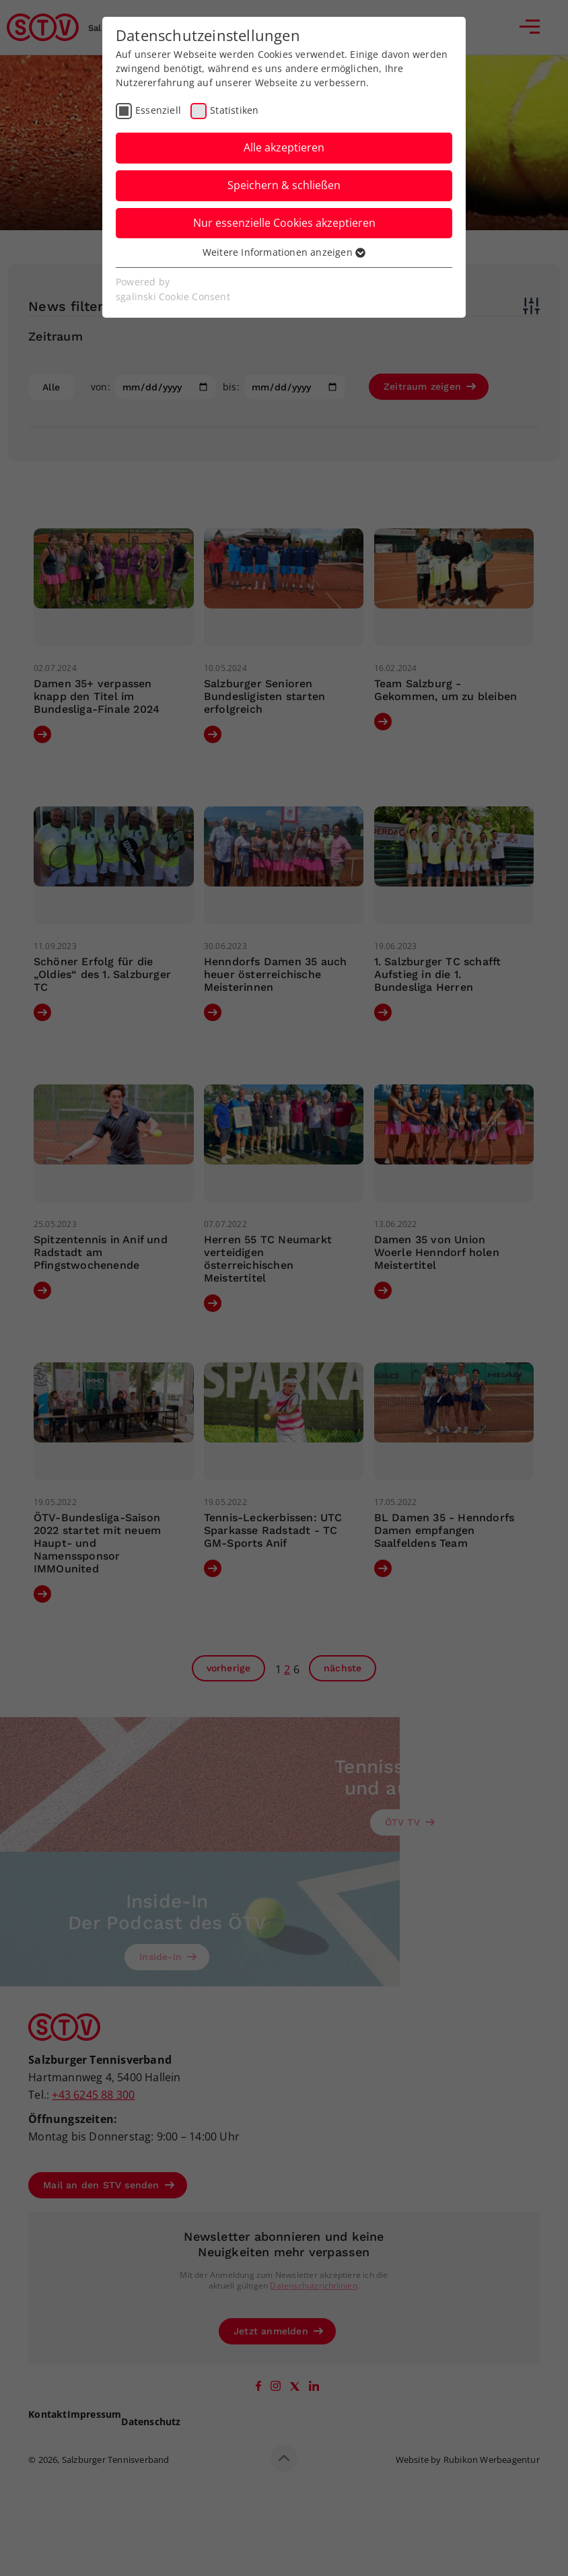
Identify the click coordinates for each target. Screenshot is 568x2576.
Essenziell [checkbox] (158, 110)
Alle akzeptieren (284, 147)
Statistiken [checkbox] (234, 110)
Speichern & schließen (284, 185)
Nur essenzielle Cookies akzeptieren (284, 222)
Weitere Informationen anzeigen (284, 252)
